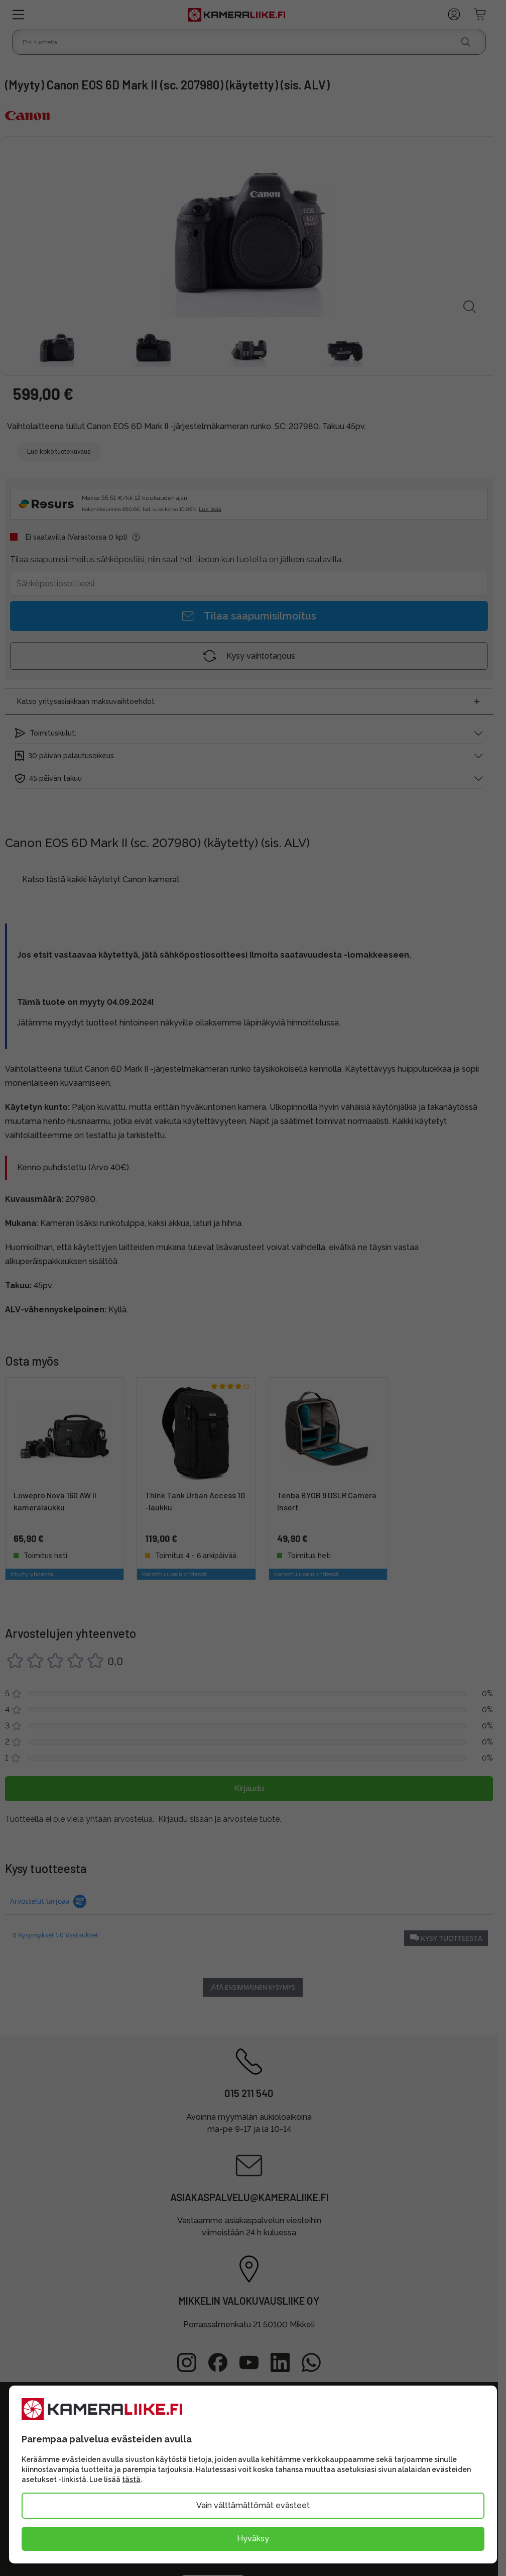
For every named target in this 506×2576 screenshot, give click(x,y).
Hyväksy (253, 2538)
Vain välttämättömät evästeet (253, 2505)
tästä (131, 2480)
